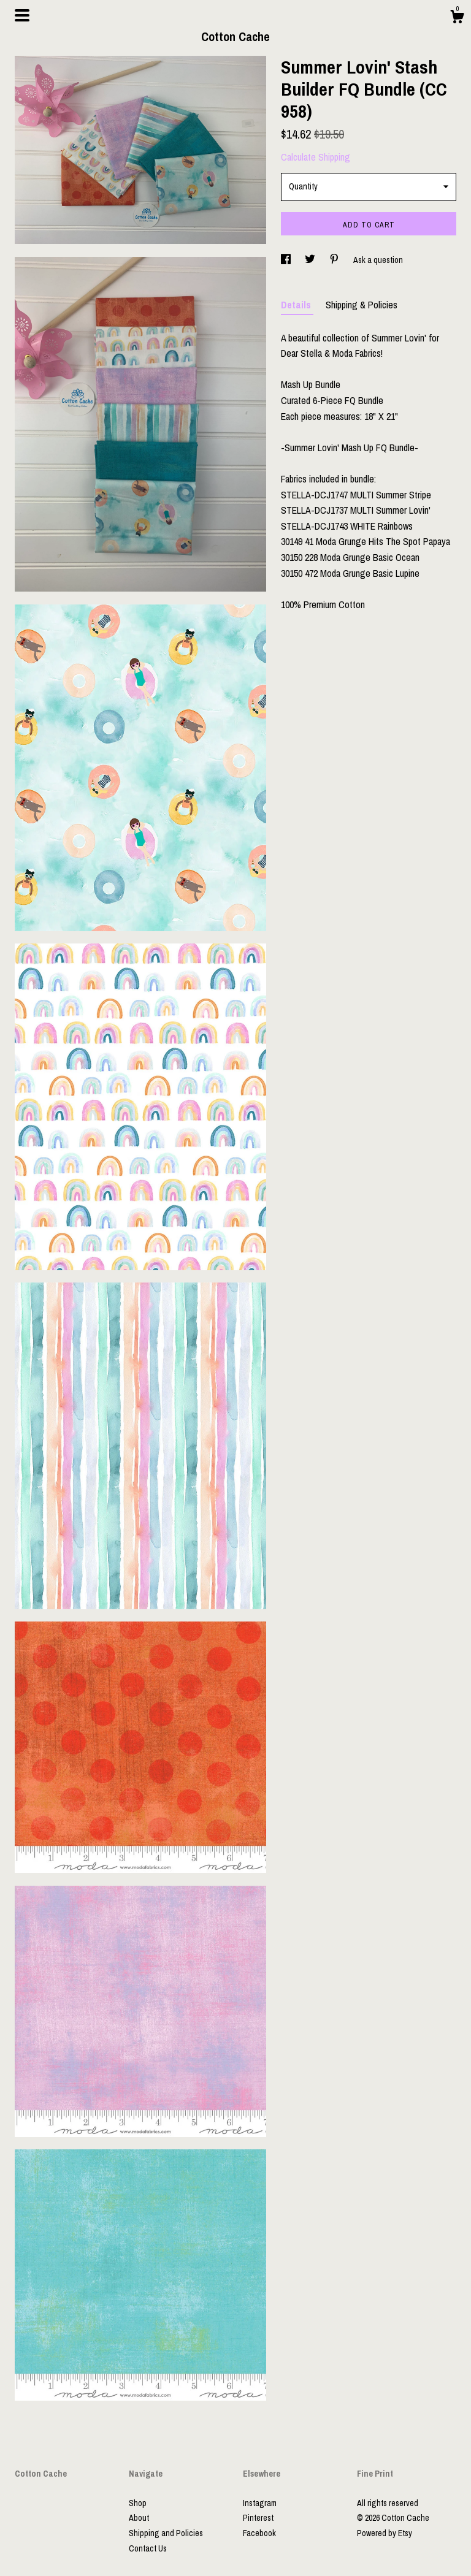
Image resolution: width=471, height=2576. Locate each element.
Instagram (260, 2503)
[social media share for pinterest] (335, 259)
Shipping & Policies (361, 304)
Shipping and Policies (166, 2533)
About (139, 2517)
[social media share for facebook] (287, 259)
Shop (138, 2503)
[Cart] (457, 18)
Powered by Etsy (384, 2533)
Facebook (259, 2533)
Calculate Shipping (315, 157)
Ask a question (378, 259)
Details (297, 304)
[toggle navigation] (22, 15)
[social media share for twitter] (311, 259)
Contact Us (148, 2548)
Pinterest (258, 2517)
